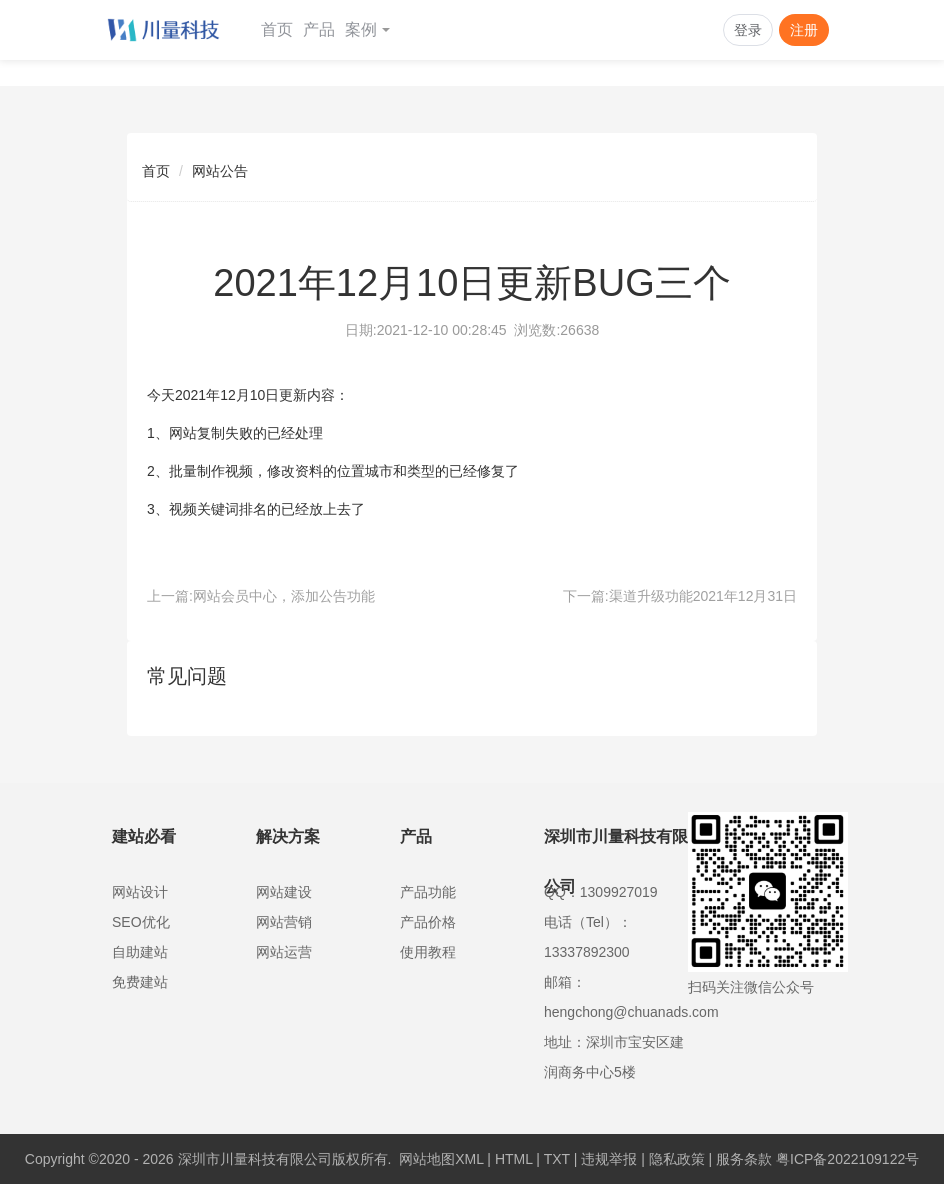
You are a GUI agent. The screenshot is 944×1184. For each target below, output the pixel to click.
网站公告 (220, 171)
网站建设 (284, 892)
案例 (367, 29)
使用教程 (428, 952)
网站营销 (284, 922)
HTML (514, 1159)
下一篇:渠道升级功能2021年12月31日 (680, 596)
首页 (277, 29)
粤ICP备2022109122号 (847, 1159)
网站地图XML (441, 1159)
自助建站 (140, 952)
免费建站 (140, 982)
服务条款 (744, 1159)
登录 (748, 30)
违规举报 (609, 1159)
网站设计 (140, 892)
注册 (804, 30)
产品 (319, 29)
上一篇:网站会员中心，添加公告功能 (261, 596)
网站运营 (284, 952)
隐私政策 (677, 1159)
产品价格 (428, 922)
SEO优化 (141, 922)
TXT (557, 1159)
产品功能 (428, 892)
